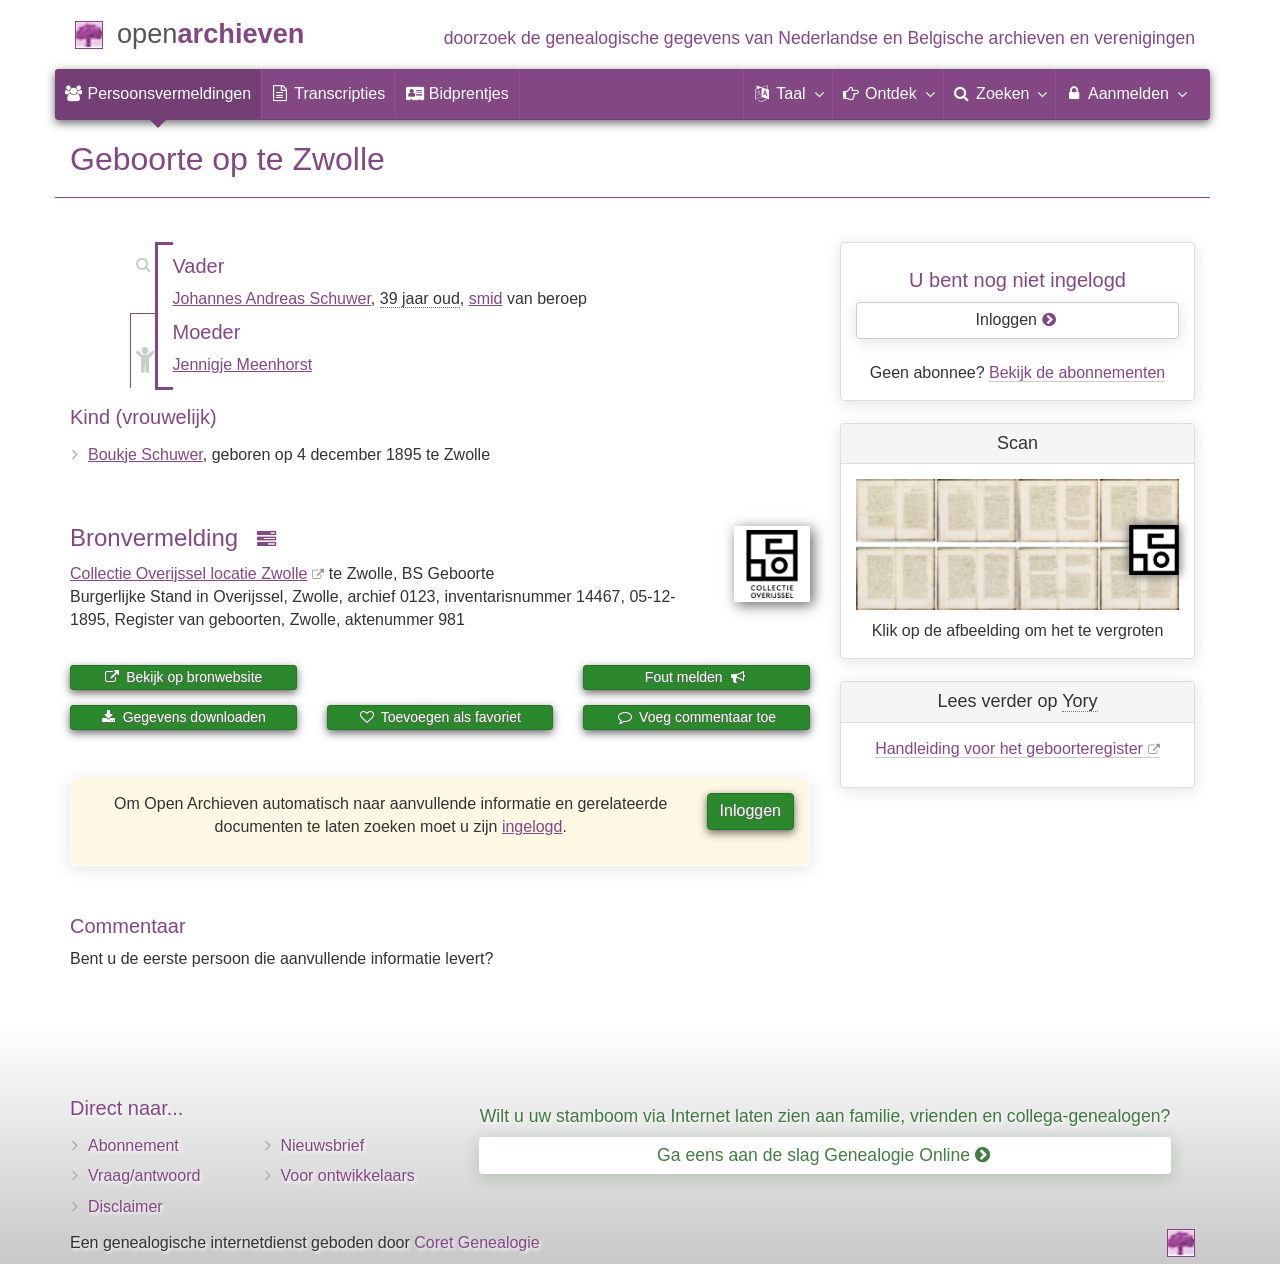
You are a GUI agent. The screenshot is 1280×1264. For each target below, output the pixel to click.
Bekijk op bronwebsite (183, 677)
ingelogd (532, 826)
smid (486, 298)
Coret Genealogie (476, 1242)
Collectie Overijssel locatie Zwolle (188, 573)
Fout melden (695, 677)
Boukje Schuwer (145, 454)
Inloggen (750, 810)
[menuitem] (158, 94)
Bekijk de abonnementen (1077, 372)
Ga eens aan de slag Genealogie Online (823, 1155)
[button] (788, 94)
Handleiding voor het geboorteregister (1009, 748)
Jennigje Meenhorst (243, 364)
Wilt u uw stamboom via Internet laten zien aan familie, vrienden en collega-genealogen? (825, 1116)
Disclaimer (125, 1206)
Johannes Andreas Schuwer (272, 298)
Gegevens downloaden (183, 717)
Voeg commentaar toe (696, 717)
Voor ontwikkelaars (348, 1175)
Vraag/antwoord (144, 1175)
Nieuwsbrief (323, 1145)
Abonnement (133, 1145)
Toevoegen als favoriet (440, 717)
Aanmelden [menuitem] (1125, 93)
